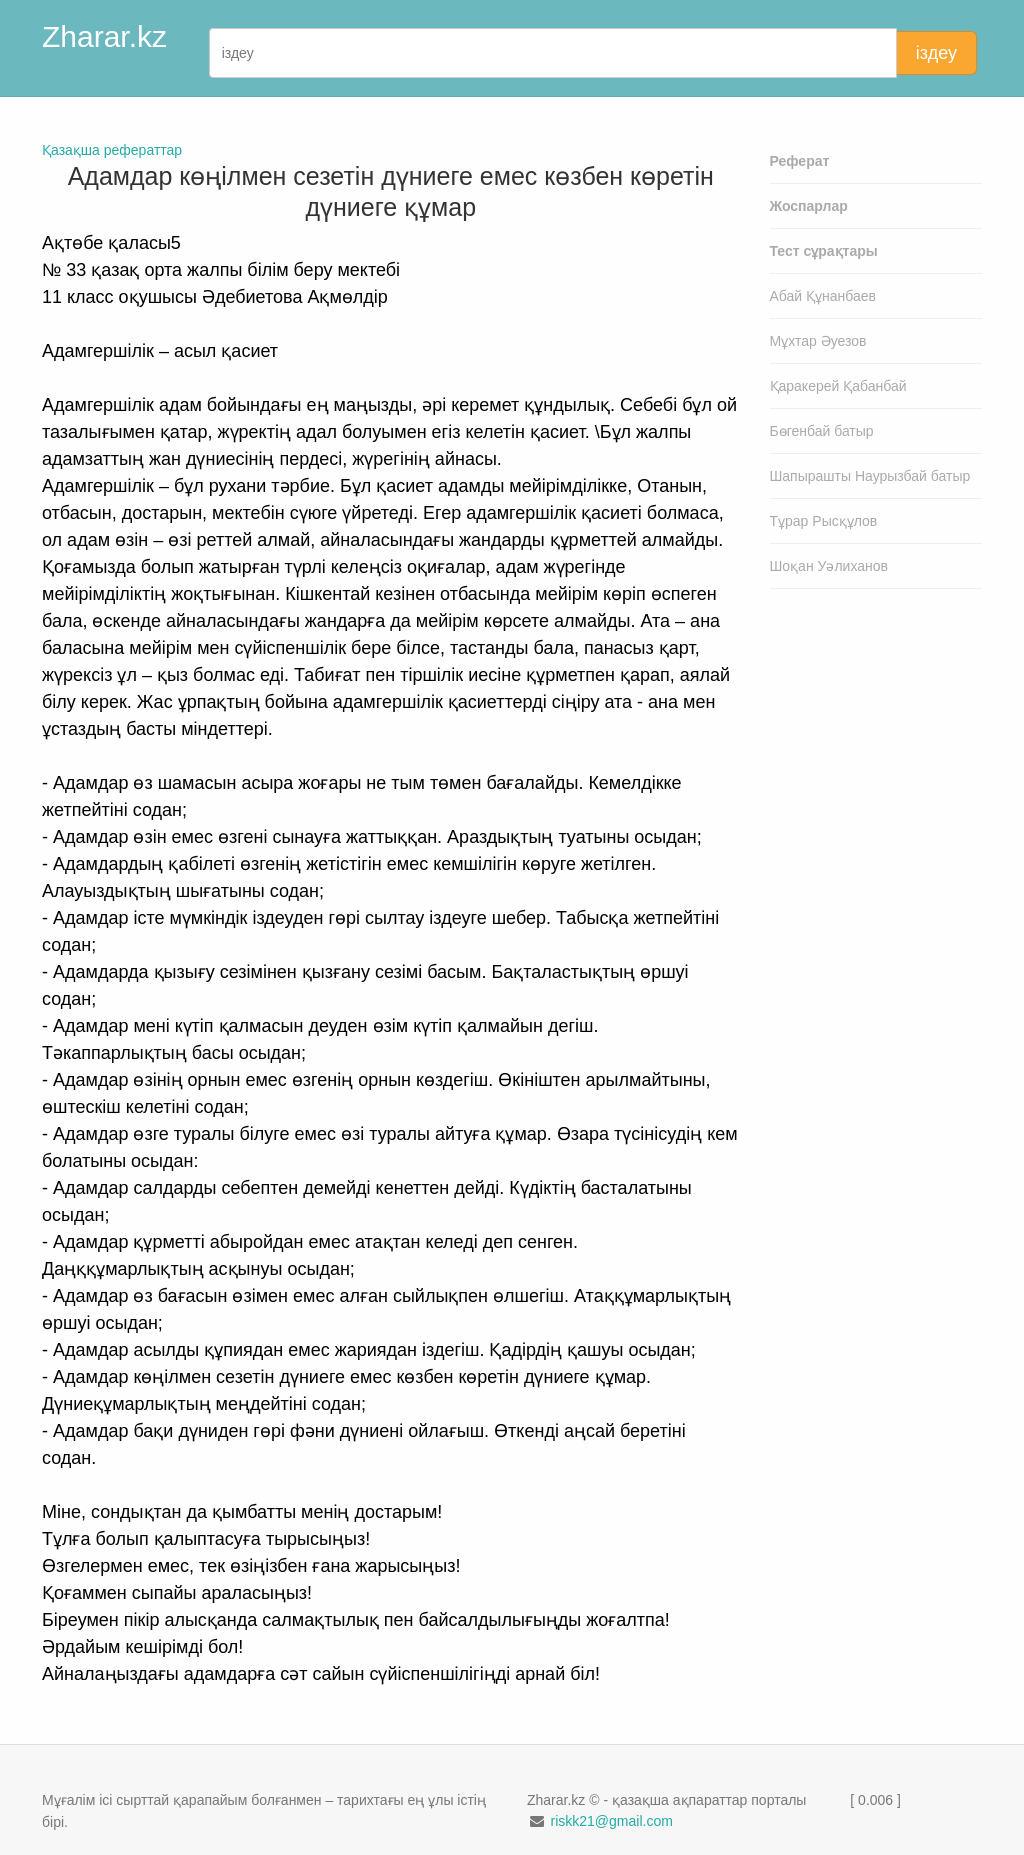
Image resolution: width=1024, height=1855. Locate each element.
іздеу (936, 53)
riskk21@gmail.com (611, 1821)
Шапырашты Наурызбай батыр (870, 476)
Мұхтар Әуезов (818, 341)
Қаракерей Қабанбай (838, 386)
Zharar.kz (104, 36)
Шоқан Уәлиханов (829, 566)
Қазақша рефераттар (112, 150)
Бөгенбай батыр (822, 431)
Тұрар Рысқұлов (824, 521)
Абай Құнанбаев (823, 296)
